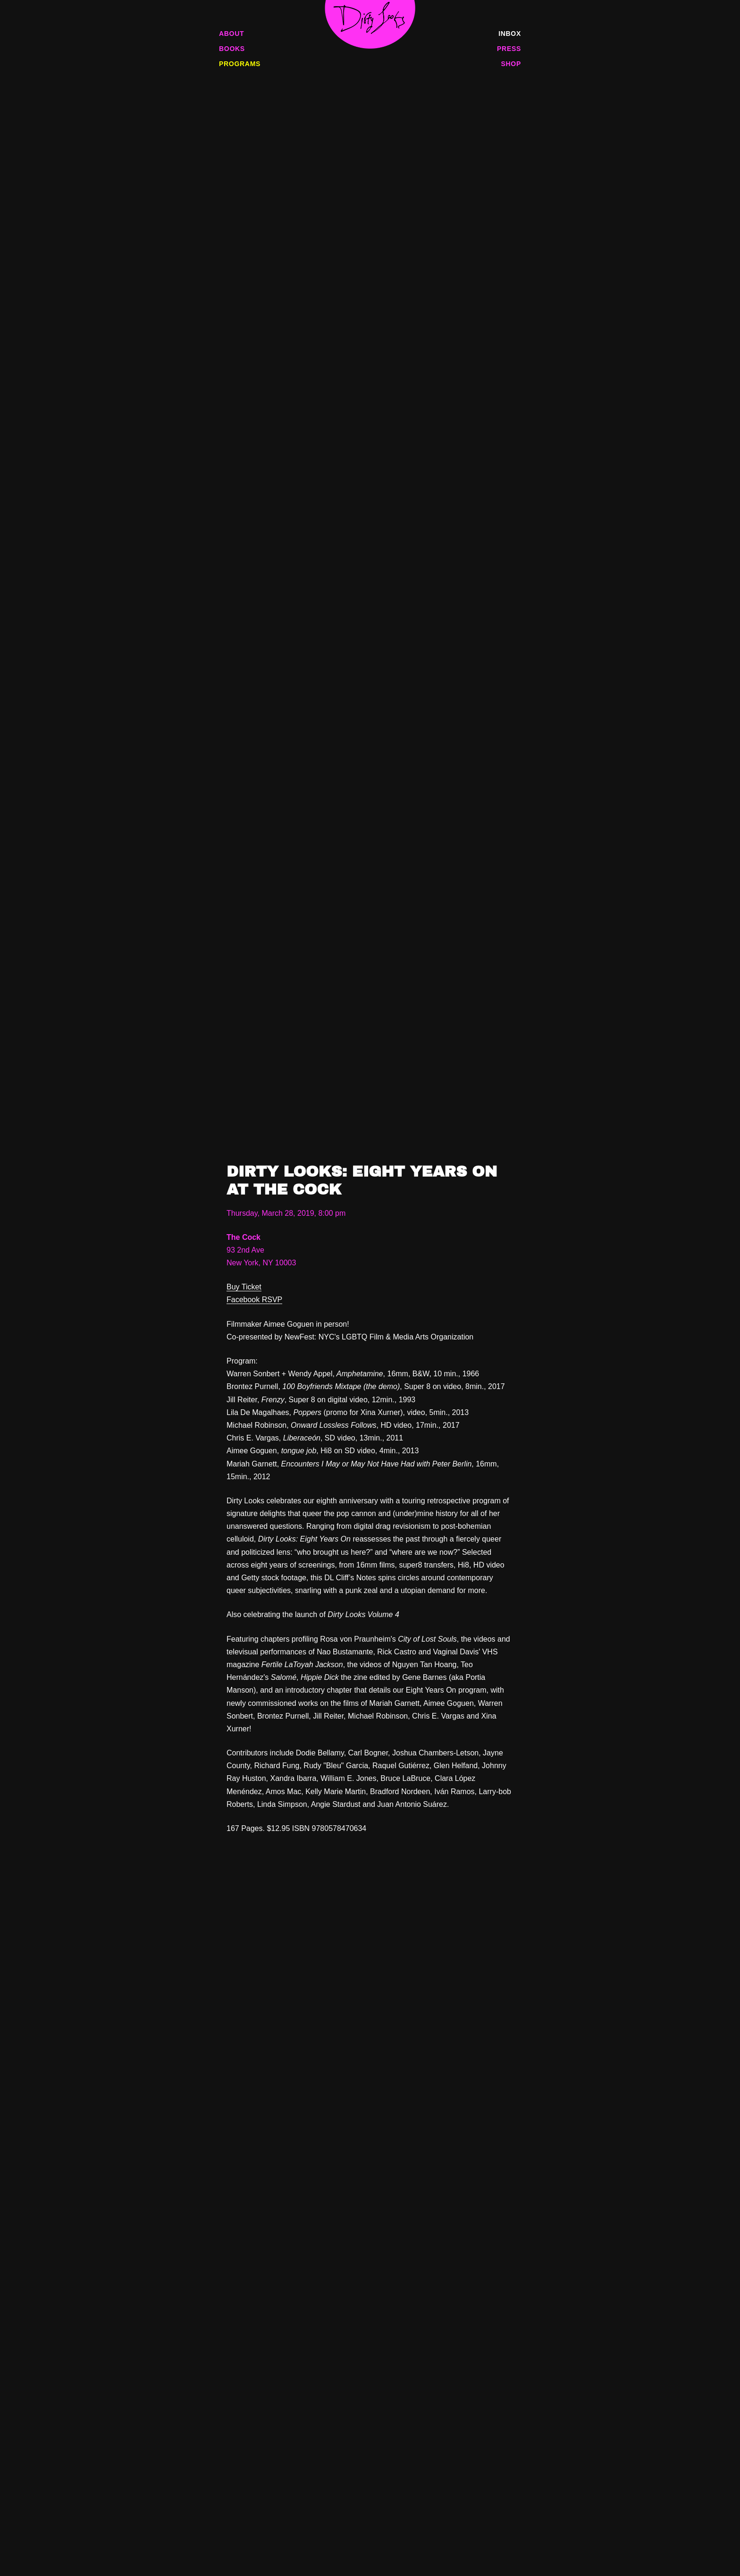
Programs (240, 64)
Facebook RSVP (254, 1300)
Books (232, 48)
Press (509, 48)
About (231, 33)
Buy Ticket (244, 1287)
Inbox (509, 33)
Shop (511, 64)
